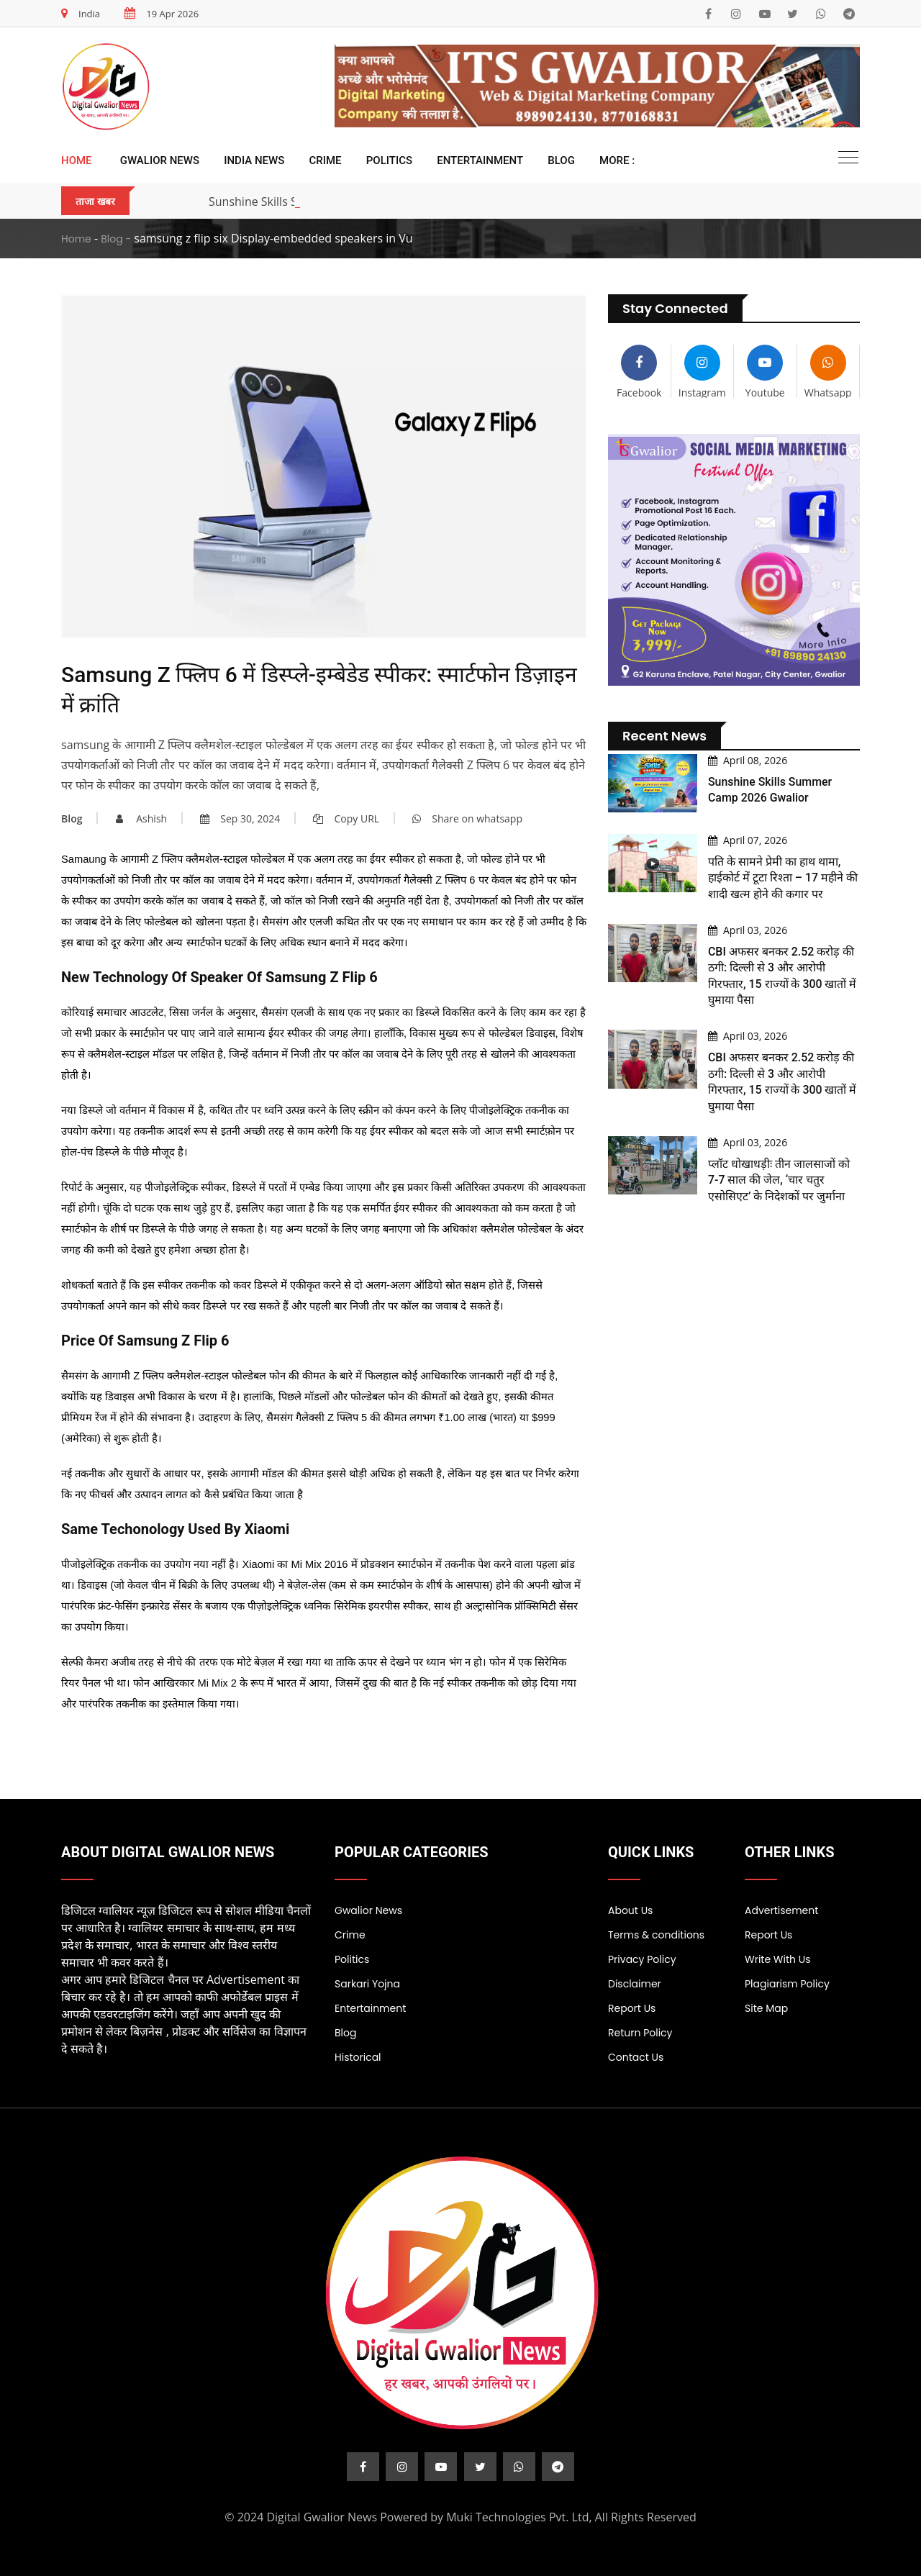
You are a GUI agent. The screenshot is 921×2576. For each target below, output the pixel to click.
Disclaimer (634, 1984)
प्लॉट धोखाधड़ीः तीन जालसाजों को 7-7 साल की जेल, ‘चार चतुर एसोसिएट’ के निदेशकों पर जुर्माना (779, 1180)
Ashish (142, 818)
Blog (561, 160)
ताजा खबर (95, 201)
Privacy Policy (642, 1959)
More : (617, 160)
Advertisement (781, 1910)
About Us (630, 1910)
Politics (389, 160)
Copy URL (346, 818)
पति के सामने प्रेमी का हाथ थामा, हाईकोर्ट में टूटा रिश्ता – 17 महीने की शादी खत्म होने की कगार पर (783, 878)
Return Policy (640, 2033)
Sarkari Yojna (367, 1984)
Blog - (116, 239)
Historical (358, 2057)
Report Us (631, 2008)
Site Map (766, 2008)
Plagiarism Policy (787, 1984)
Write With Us (778, 1959)
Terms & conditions (656, 1935)
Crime (325, 160)
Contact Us (635, 2057)
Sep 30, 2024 (240, 818)
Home (76, 160)
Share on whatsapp (467, 818)
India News (254, 160)
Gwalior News (159, 160)
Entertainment (480, 160)
